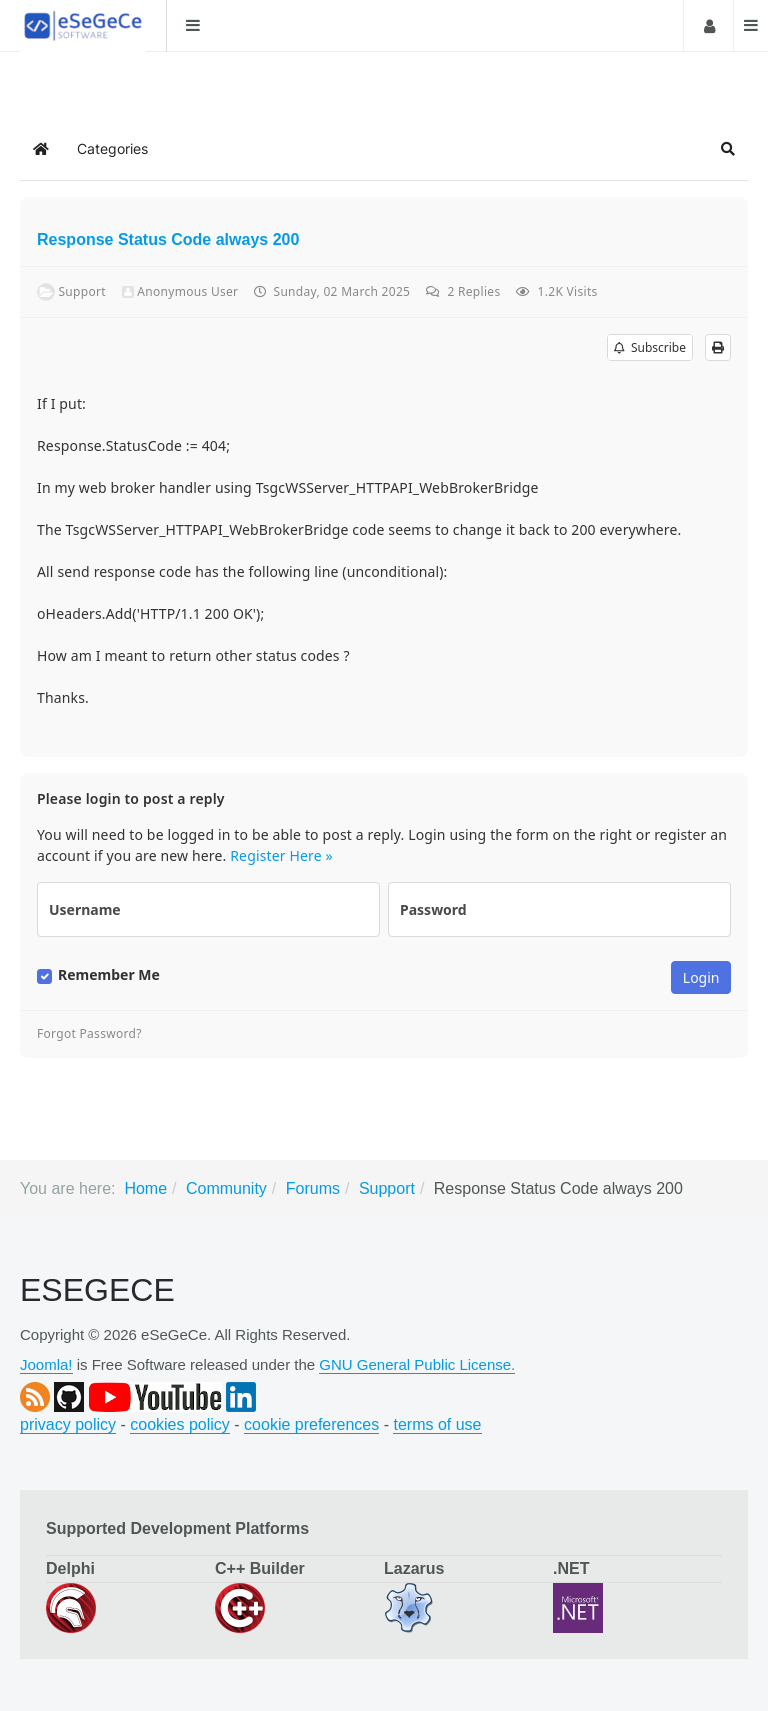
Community (226, 1188)
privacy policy (68, 1424)
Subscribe (650, 347)
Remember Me (109, 975)
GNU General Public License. (417, 1364)
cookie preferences (311, 1424)
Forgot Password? (89, 1034)
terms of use (437, 1424)
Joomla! (46, 1364)
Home (145, 1188)
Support (387, 1188)
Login (707, 26)
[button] (728, 149)
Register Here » (281, 855)
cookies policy (180, 1424)
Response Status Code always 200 (168, 239)
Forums (313, 1188)
